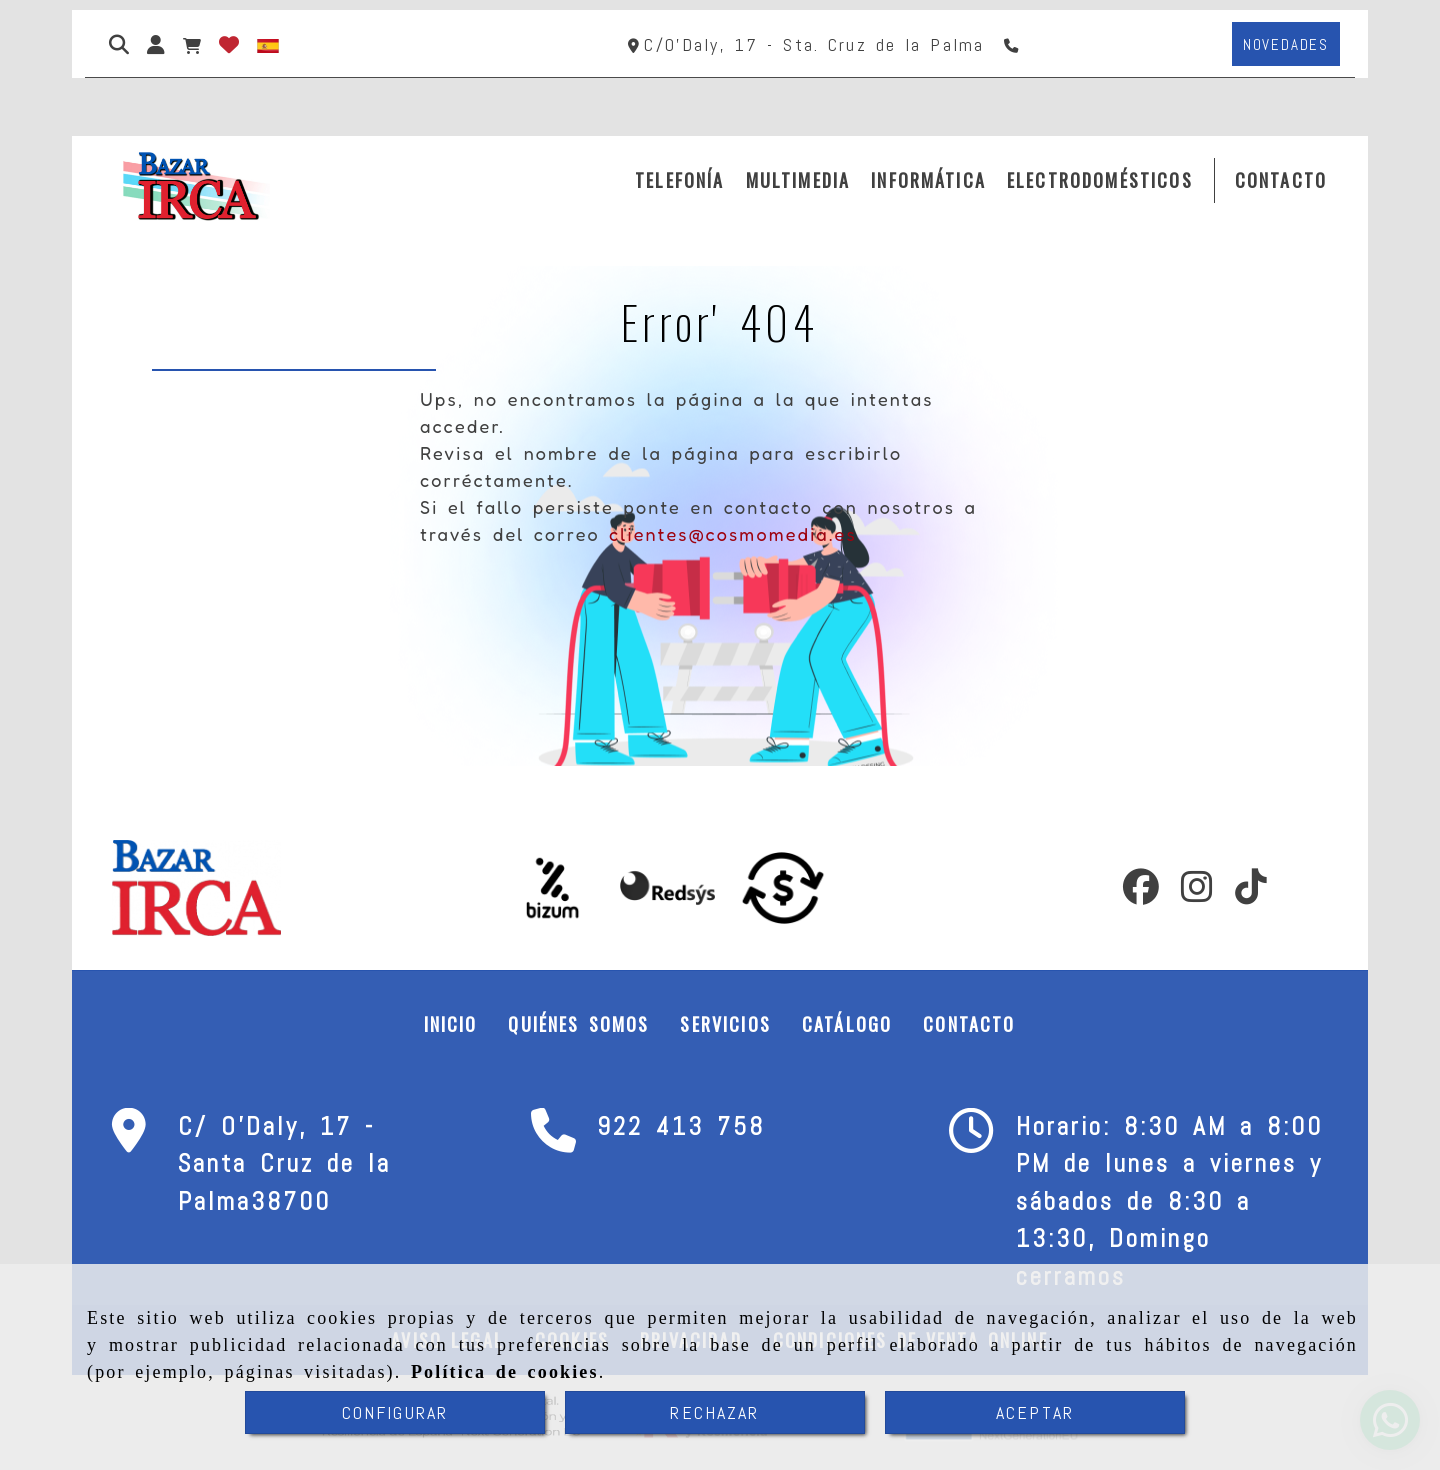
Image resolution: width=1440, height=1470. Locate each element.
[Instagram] (1197, 893)
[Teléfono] (1013, 44)
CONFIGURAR (395, 1412)
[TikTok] (1251, 893)
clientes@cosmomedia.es (733, 534)
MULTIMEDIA (798, 180)
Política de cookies (505, 1372)
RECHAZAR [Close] (714, 1412)
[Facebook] (1141, 893)
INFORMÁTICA (928, 180)
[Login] (229, 44)
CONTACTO (1281, 180)
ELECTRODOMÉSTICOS (1100, 180)
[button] (156, 44)
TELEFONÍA (679, 180)
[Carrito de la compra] (192, 44)
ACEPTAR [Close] (1035, 1412)
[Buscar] (119, 44)
